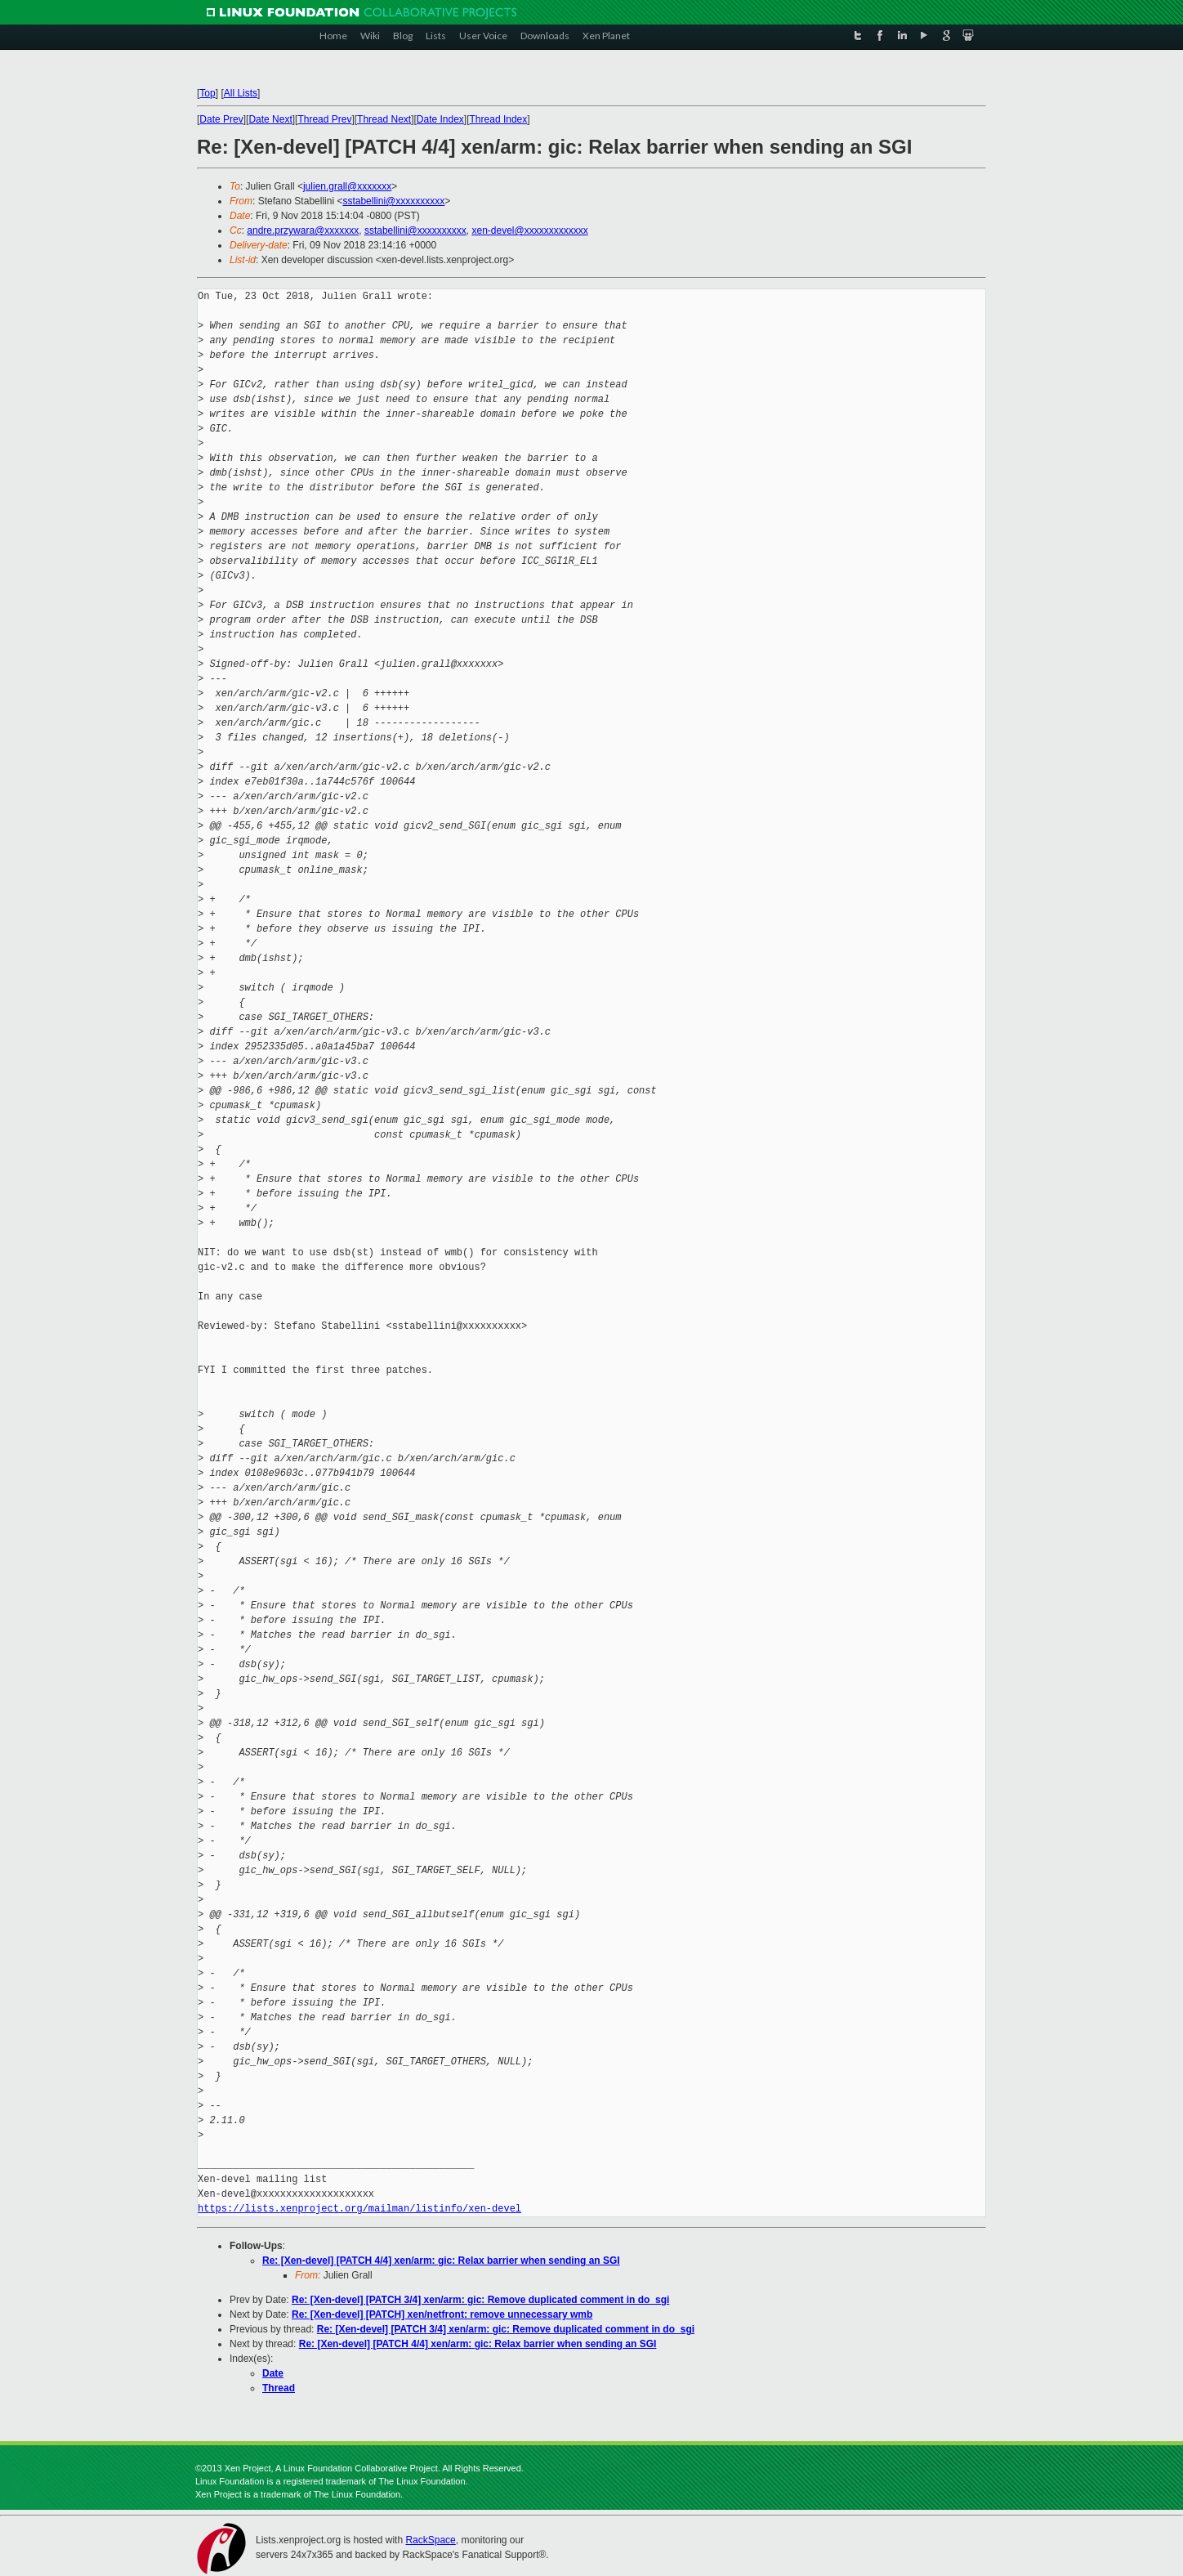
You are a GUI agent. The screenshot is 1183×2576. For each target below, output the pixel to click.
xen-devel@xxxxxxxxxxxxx (529, 230)
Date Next (270, 119)
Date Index (440, 119)
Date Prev (221, 119)
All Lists (240, 93)
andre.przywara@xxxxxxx (303, 230)
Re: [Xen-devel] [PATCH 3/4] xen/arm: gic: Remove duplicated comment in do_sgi (480, 2299)
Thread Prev (324, 119)
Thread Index (499, 119)
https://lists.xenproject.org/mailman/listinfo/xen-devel (359, 2209)
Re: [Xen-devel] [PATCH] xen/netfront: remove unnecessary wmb (442, 2314)
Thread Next (384, 119)
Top (207, 93)
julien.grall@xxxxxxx (347, 186)
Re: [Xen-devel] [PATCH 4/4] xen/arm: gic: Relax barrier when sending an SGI (441, 2260)
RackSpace (430, 2540)
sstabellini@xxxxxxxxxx (393, 201)
